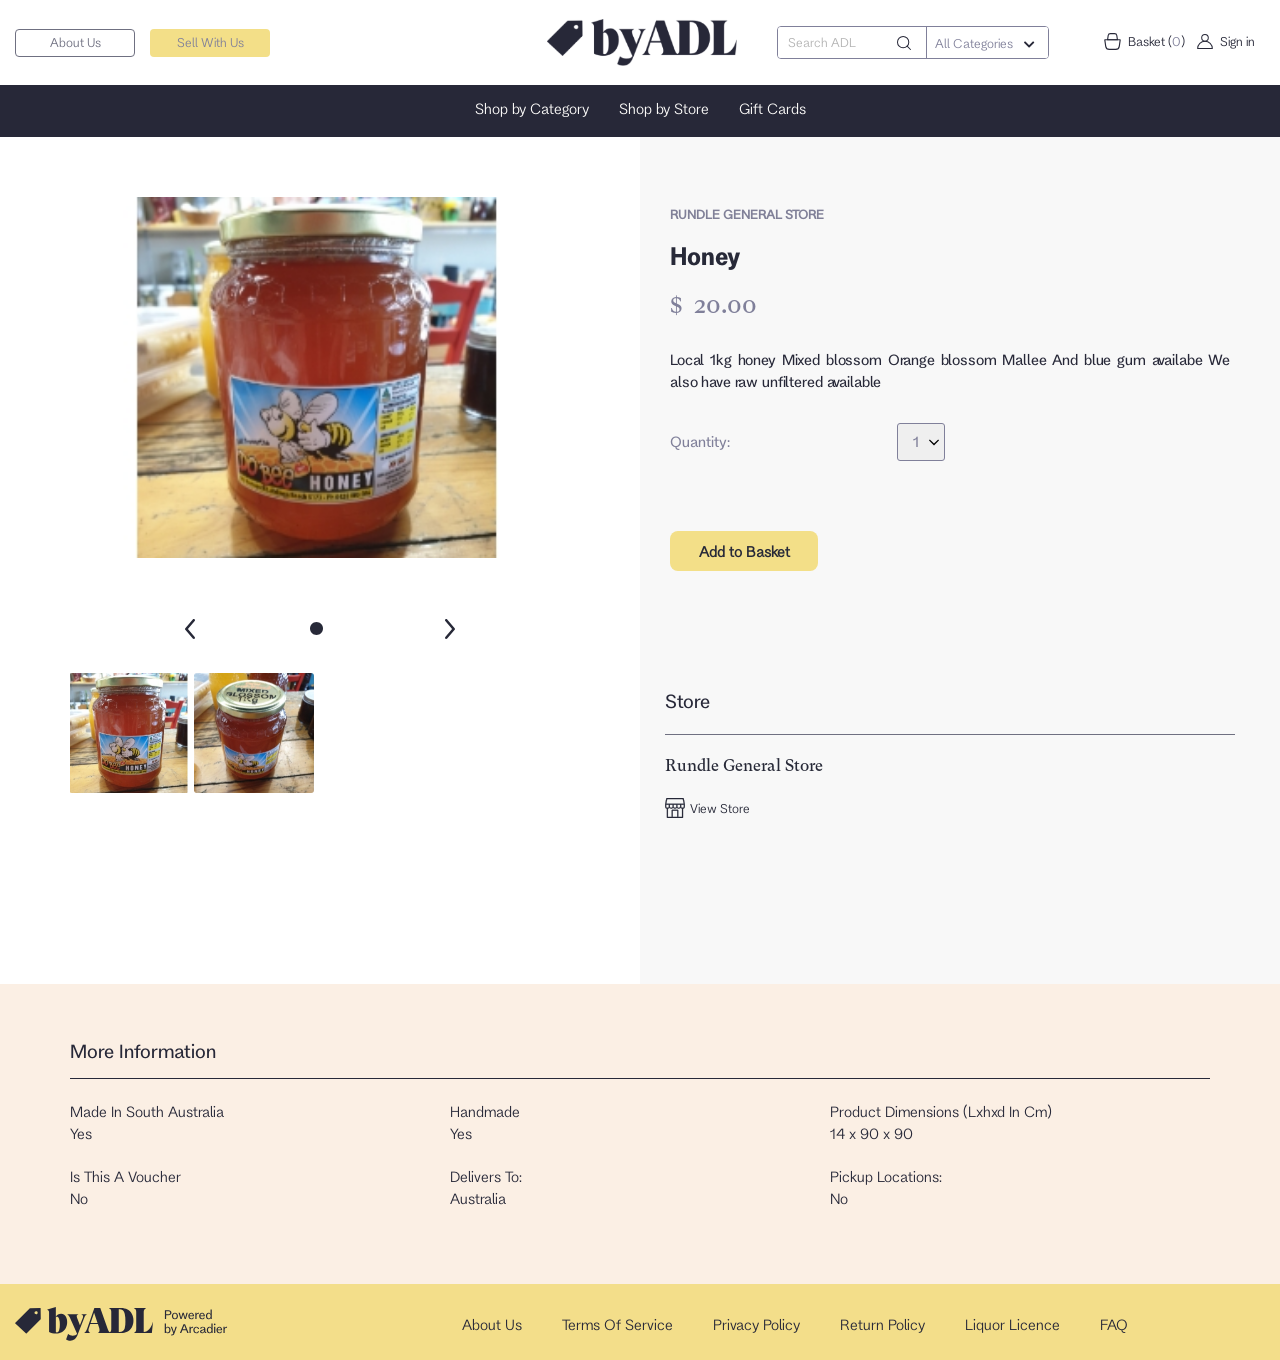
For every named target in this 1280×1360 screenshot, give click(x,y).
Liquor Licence (1012, 1324)
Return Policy (882, 1324)
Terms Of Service (617, 1324)
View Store (707, 808)
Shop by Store (664, 108)
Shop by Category (532, 108)
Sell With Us (210, 42)
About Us (75, 42)
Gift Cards (772, 108)
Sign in (1225, 41)
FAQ (1114, 1324)
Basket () (1144, 41)
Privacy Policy (756, 1324)
